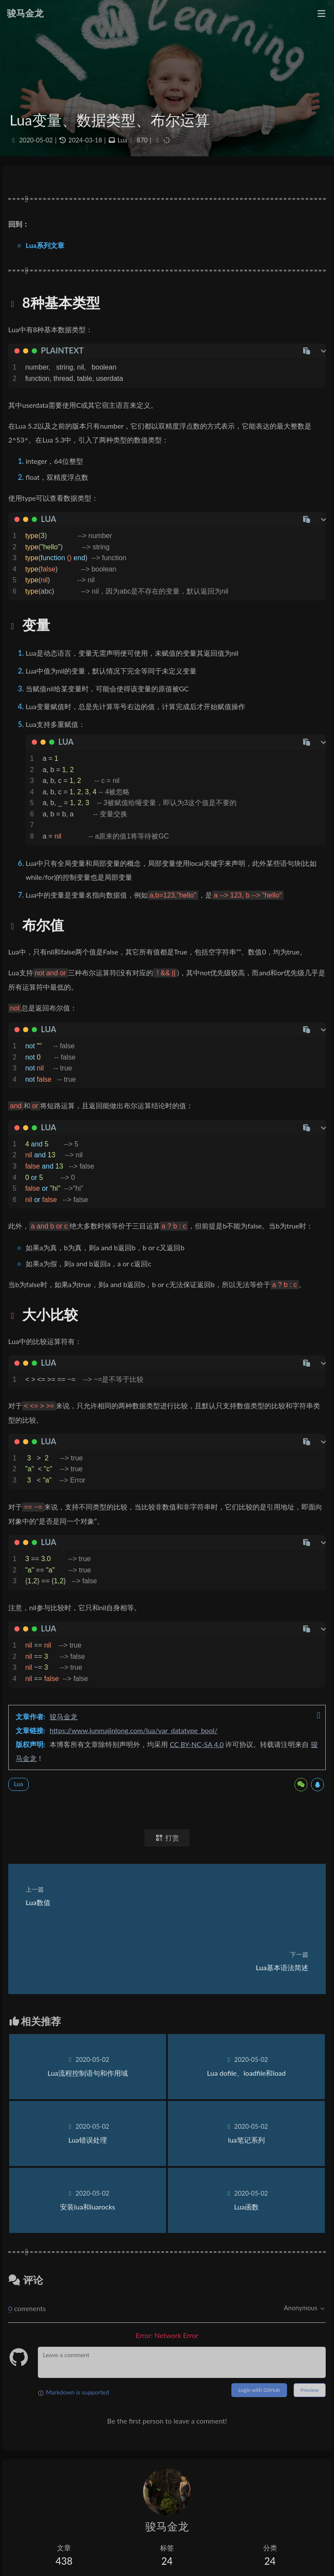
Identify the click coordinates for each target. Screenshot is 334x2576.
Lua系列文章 (45, 245)
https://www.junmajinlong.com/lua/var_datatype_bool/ (133, 1730)
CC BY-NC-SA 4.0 (197, 1744)
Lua (122, 140)
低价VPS (26, 2544)
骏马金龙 (63, 1716)
